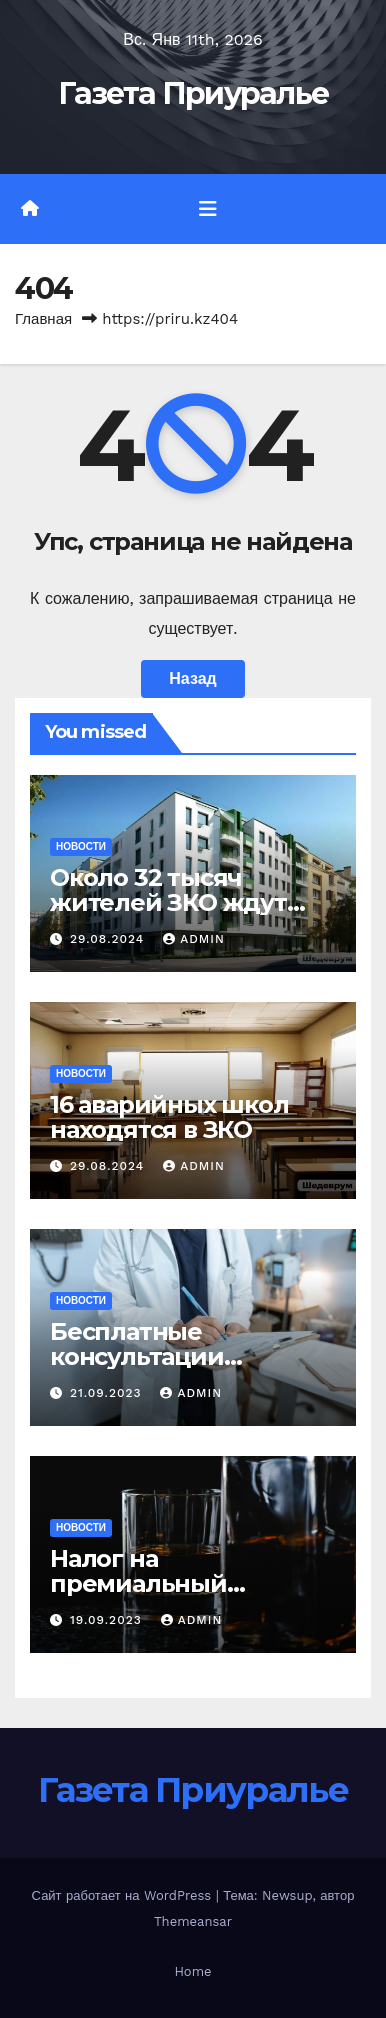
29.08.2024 (109, 939)
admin (194, 939)
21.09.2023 (108, 1393)
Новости (81, 846)
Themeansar (193, 1921)
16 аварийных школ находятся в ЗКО (169, 1117)
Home (192, 1971)
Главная (43, 319)
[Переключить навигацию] (208, 209)
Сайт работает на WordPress (124, 1895)
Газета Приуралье (193, 93)
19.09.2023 (108, 1620)
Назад (192, 678)
